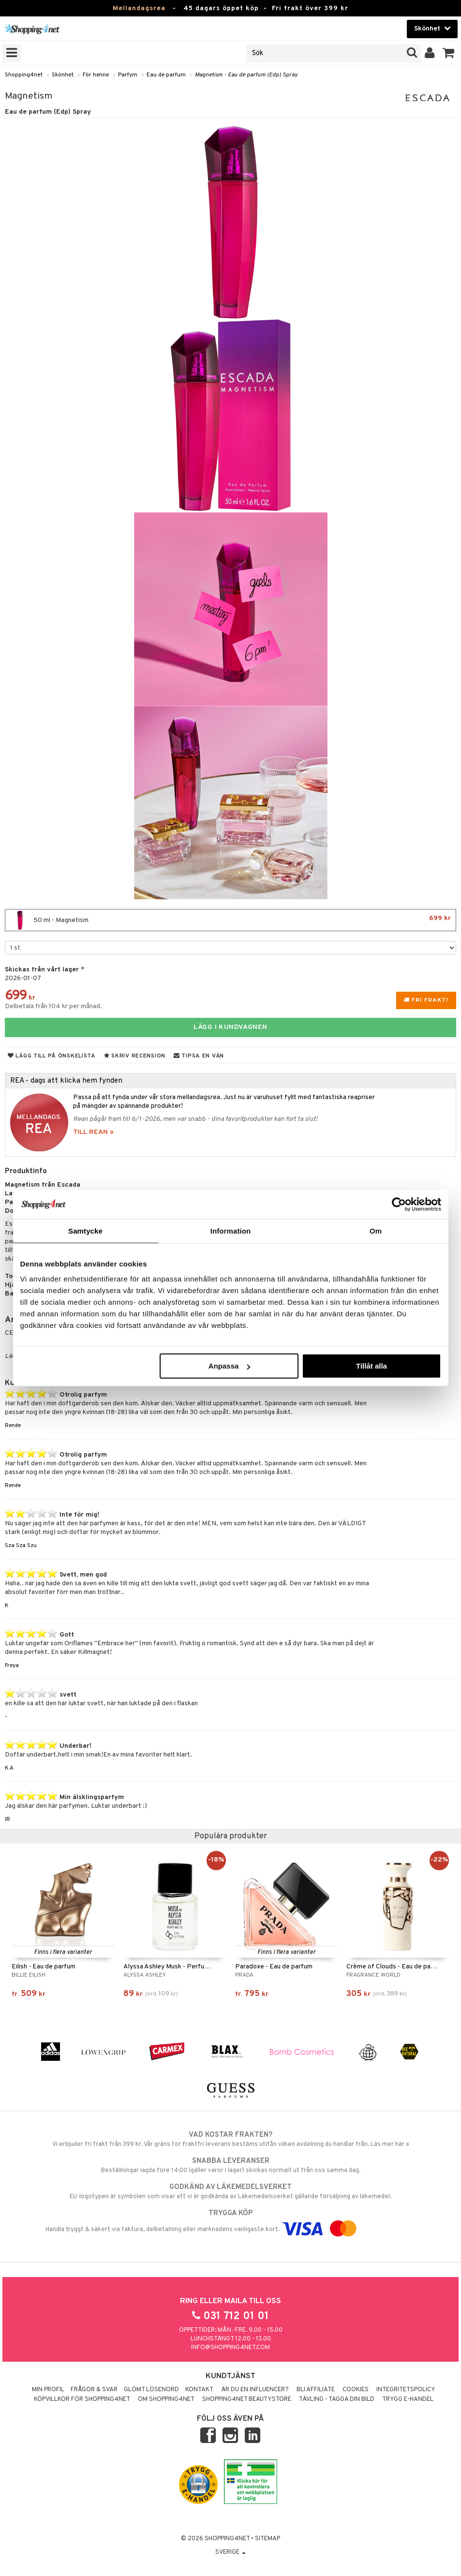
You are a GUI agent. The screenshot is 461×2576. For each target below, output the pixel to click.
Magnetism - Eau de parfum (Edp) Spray (246, 75)
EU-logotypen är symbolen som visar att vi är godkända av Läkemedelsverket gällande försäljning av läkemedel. (230, 2191)
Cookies (355, 2390)
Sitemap (267, 2539)
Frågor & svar (94, 2390)
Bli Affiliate (316, 2390)
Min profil (48, 2390)
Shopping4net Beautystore (246, 2399)
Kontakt (199, 2390)
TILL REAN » (93, 1132)
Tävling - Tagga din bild (336, 2399)
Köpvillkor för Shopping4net (82, 2399)
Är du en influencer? (255, 2390)
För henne (96, 75)
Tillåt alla (371, 1366)
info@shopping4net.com (230, 2348)
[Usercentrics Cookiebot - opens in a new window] (399, 1204)
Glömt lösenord (151, 2390)
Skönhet (63, 75)
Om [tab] (376, 1230)
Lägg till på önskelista (52, 1056)
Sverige (230, 2552)
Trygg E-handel (407, 2399)
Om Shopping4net (166, 2399)
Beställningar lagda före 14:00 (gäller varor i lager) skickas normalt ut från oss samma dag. (230, 2165)
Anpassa (229, 1366)
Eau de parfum (166, 75)
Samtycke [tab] (85, 1230)
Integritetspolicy (405, 2390)
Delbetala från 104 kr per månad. (53, 1006)
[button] (449, 53)
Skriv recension (134, 1056)
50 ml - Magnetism (230, 920)
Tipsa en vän (199, 1056)
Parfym (127, 75)
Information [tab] (230, 1230)
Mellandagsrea (139, 8)
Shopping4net (24, 75)
